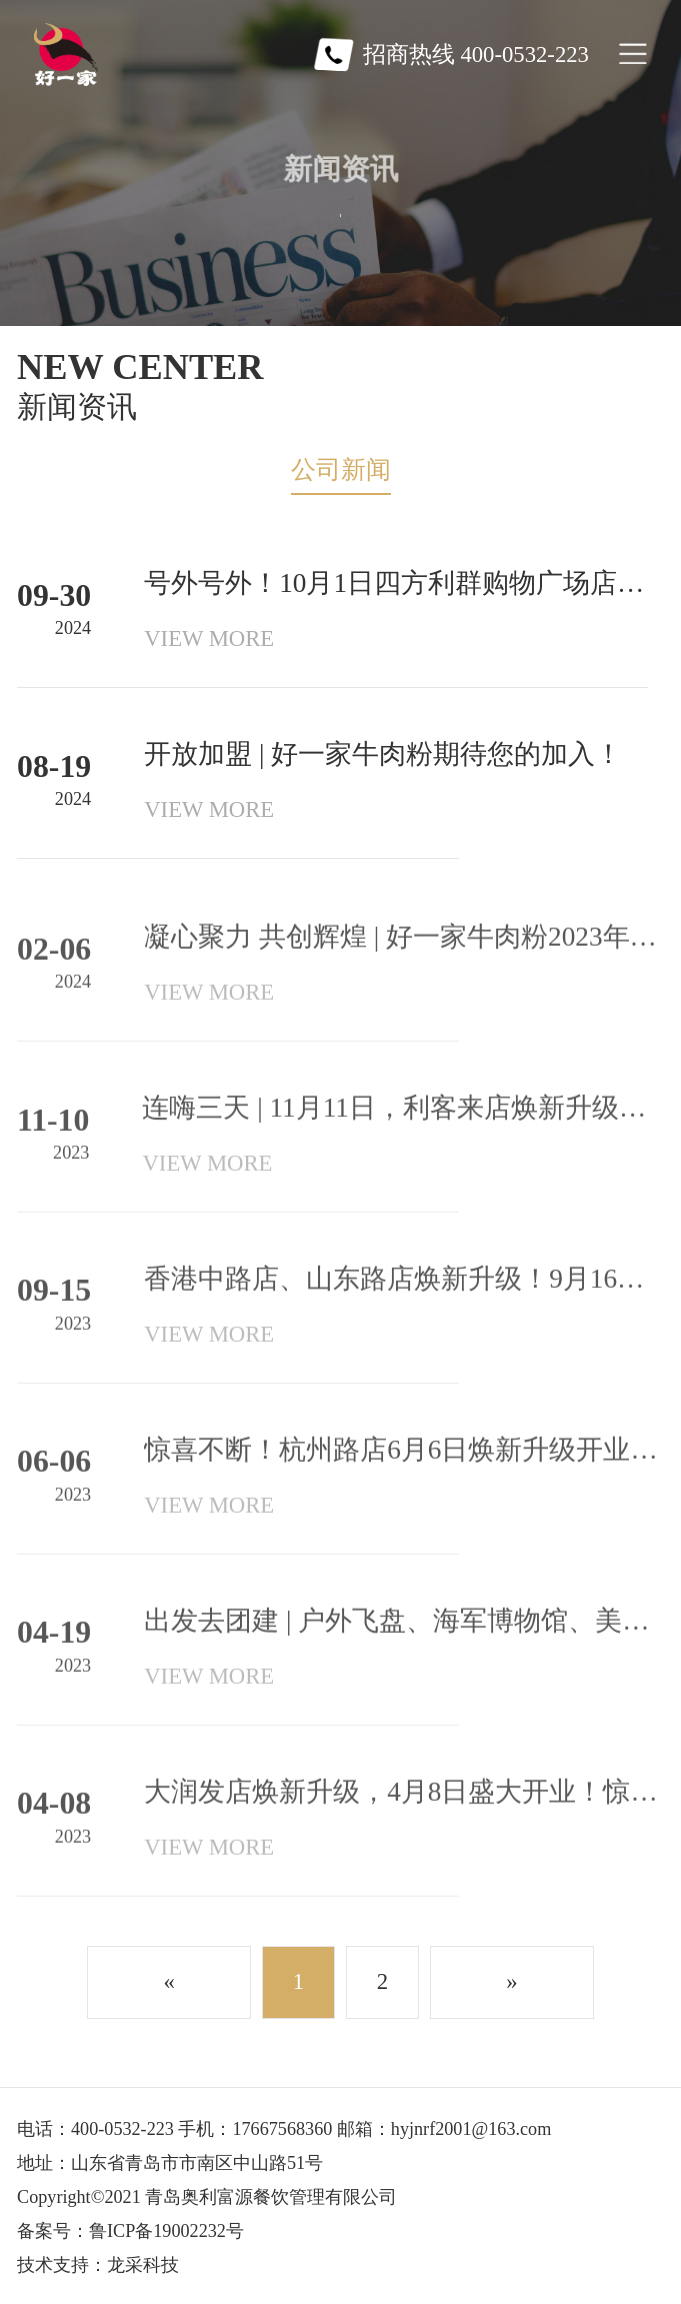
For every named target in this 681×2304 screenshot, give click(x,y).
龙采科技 (143, 2265)
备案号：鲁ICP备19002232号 (130, 2231)
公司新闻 (341, 469)
